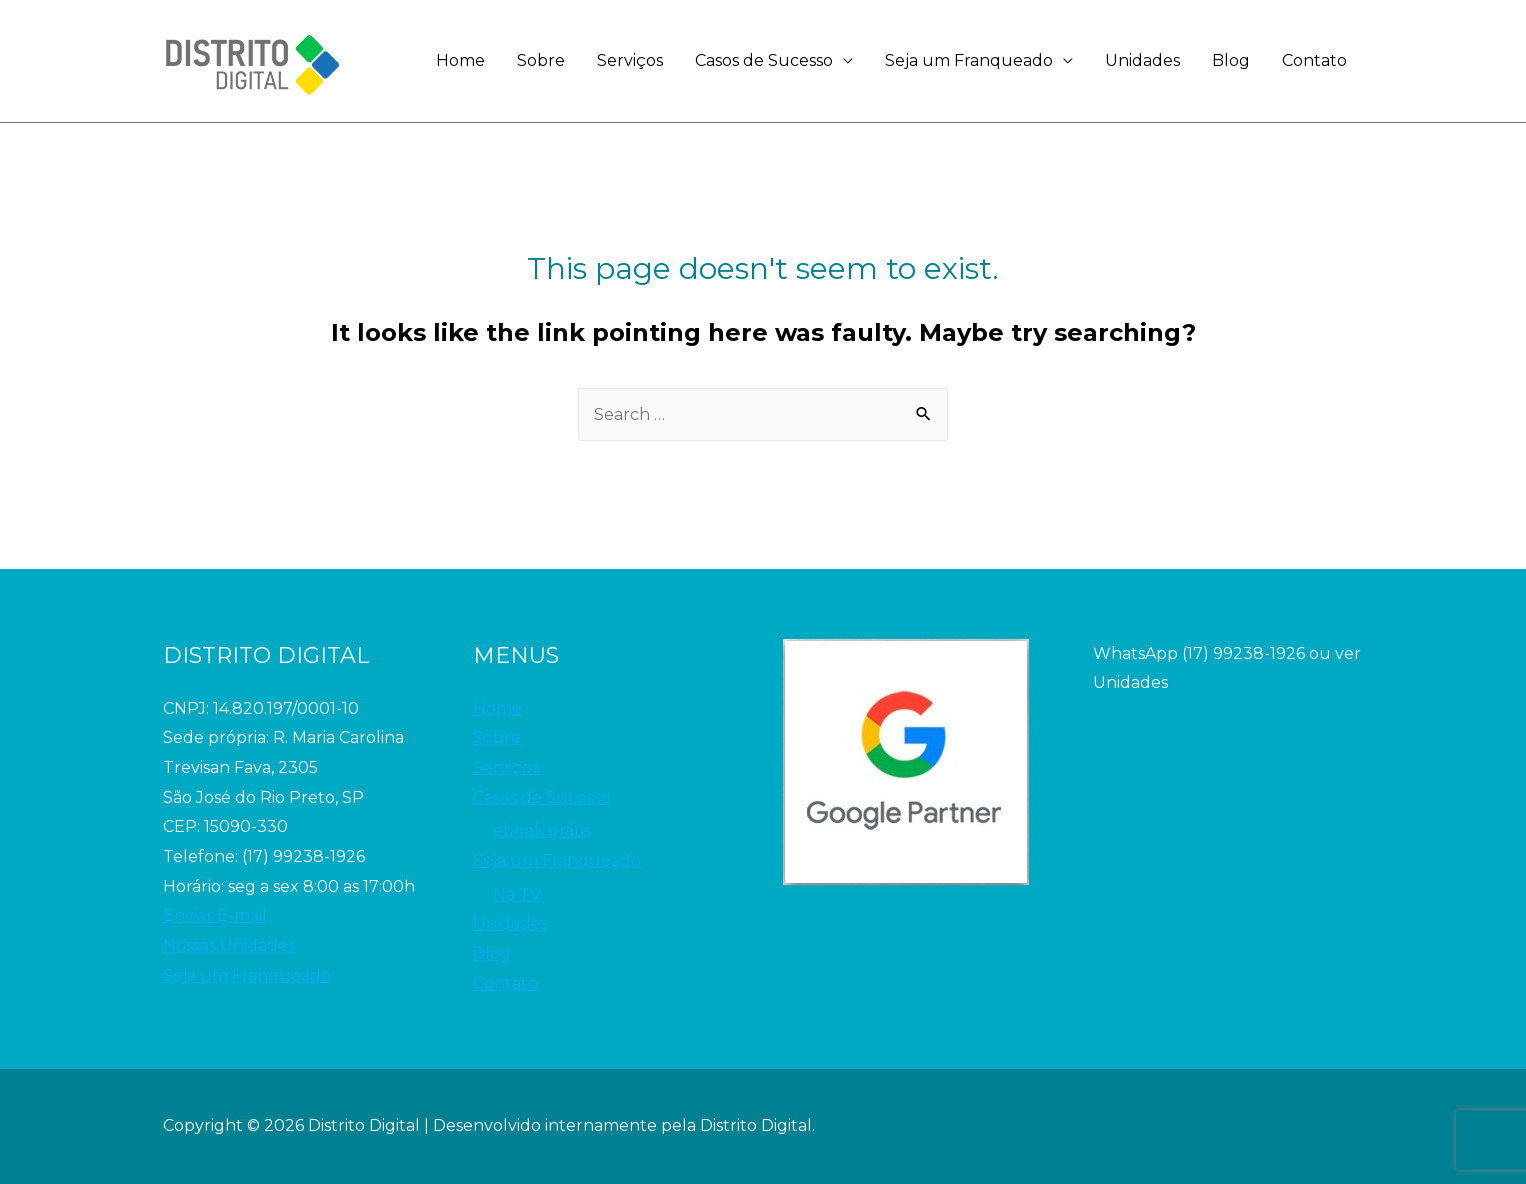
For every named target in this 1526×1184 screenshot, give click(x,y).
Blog (1231, 60)
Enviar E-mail (215, 915)
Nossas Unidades (229, 945)
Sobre (541, 60)
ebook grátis (542, 830)
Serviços (630, 60)
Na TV (517, 894)
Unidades (1142, 60)
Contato (1314, 60)
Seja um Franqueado (969, 60)
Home (460, 60)
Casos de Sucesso (764, 60)
